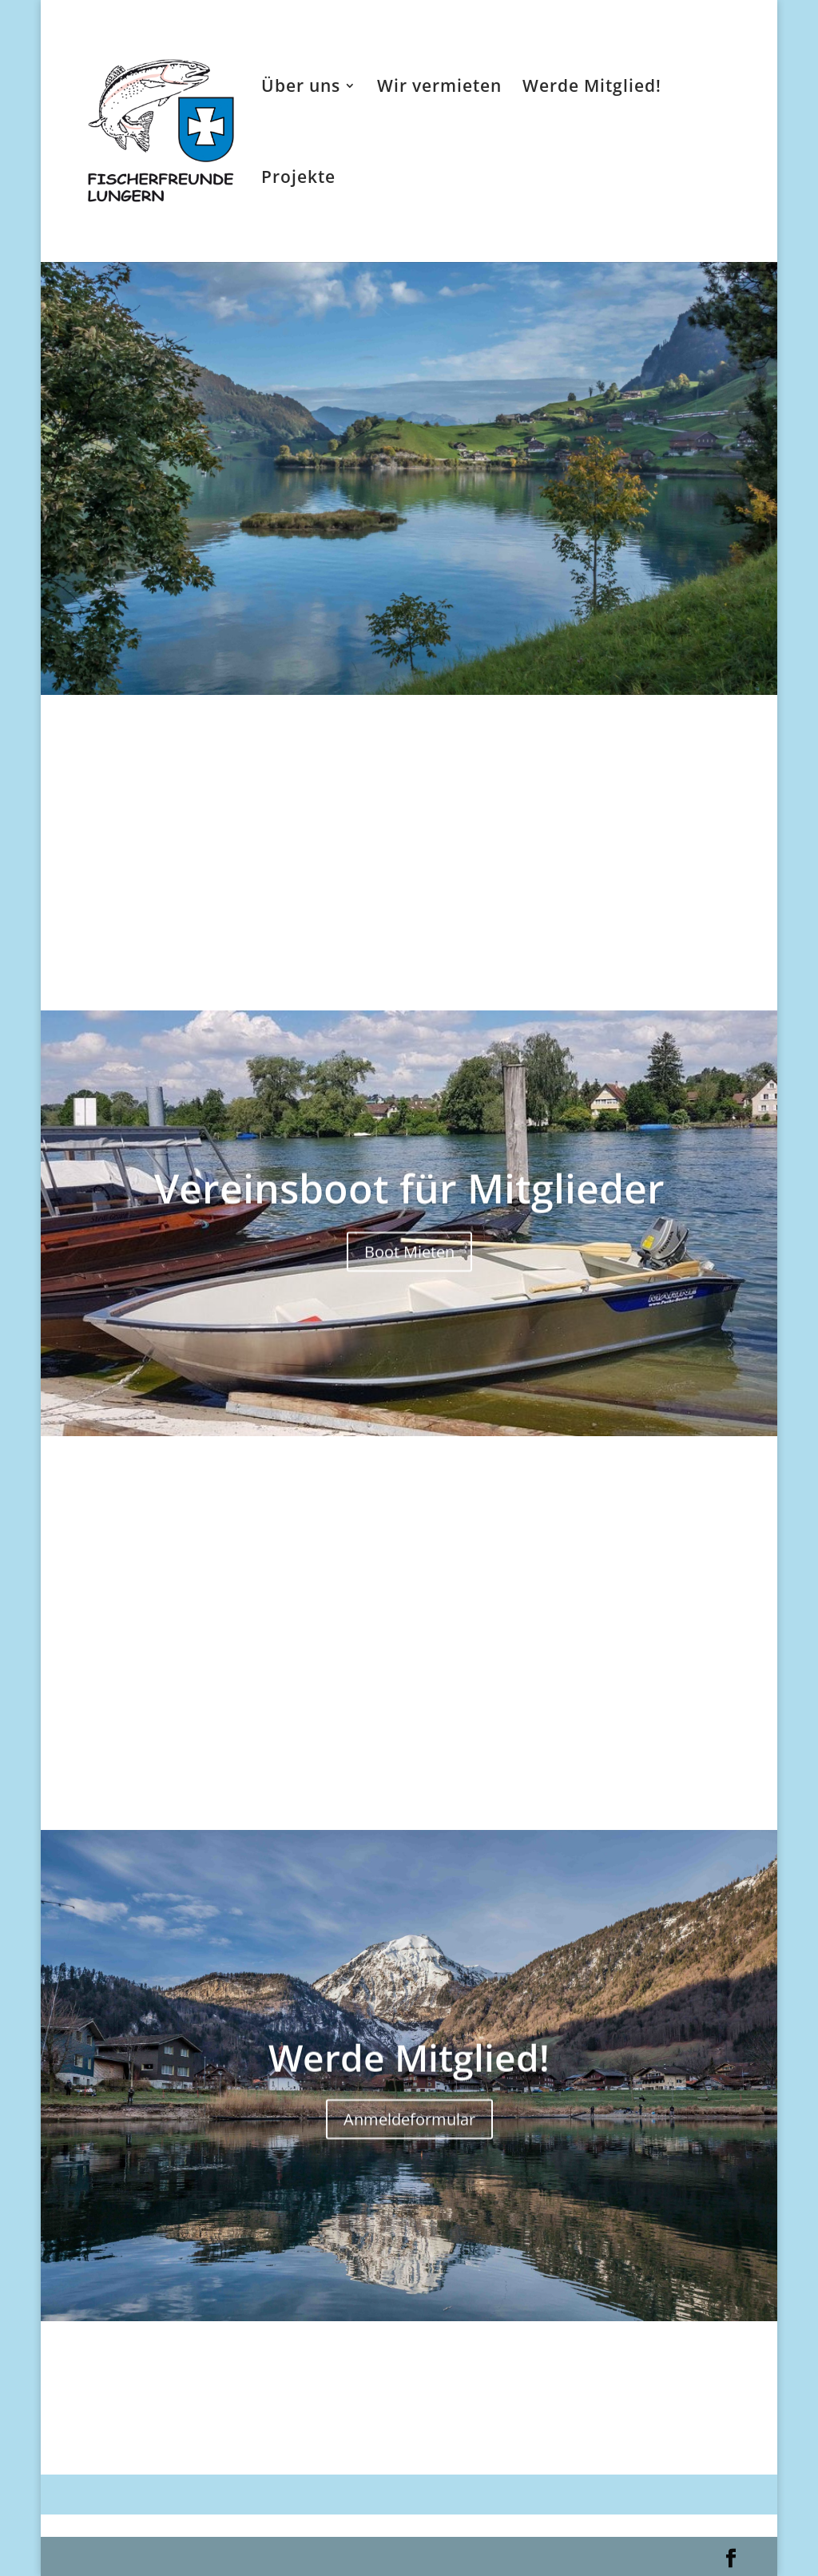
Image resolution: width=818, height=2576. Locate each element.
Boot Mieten (409, 1272)
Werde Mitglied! (591, 88)
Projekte (298, 179)
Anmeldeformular (409, 2138)
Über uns (300, 88)
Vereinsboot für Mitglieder (409, 1208)
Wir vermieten (439, 88)
